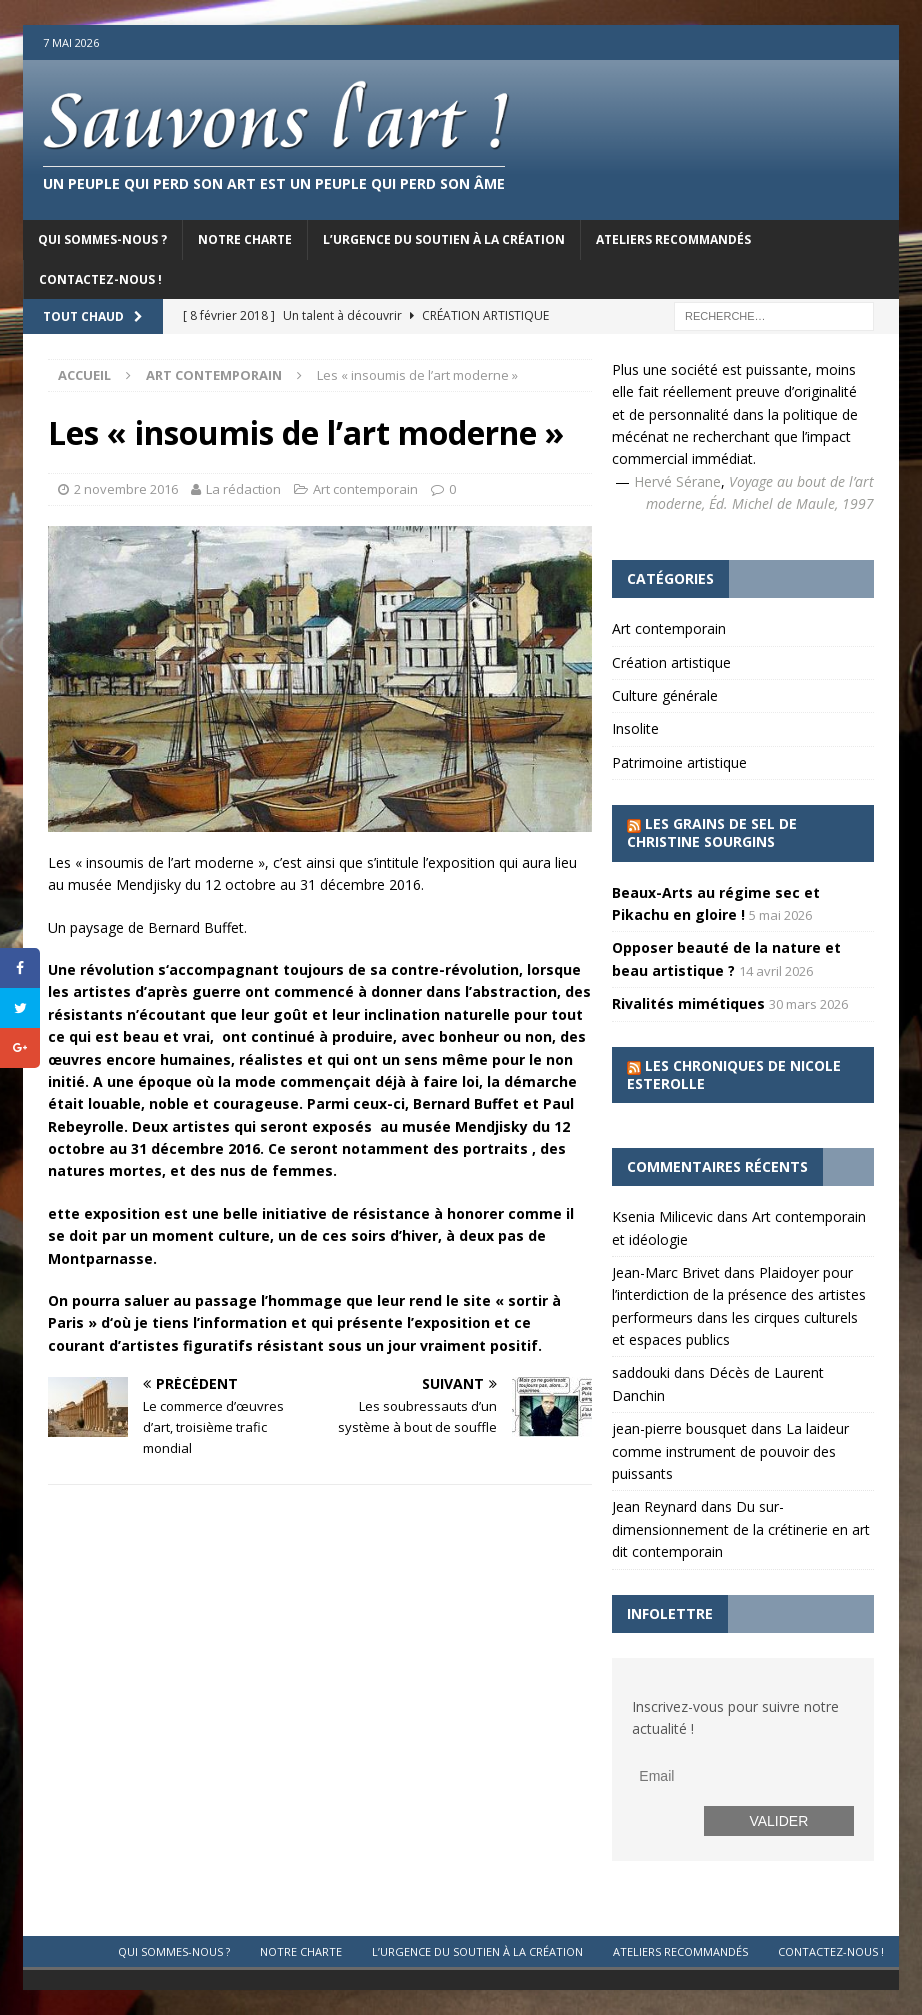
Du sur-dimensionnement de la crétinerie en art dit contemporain (741, 1529)
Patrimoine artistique (679, 762)
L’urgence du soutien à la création (444, 239)
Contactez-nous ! (100, 279)
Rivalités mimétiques (688, 1003)
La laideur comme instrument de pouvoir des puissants (730, 1451)
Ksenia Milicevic (662, 1216)
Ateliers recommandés (673, 239)
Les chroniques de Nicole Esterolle (734, 1074)
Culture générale (665, 695)
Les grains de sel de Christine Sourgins (712, 832)
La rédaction (243, 489)
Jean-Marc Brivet (666, 1272)
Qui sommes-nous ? (102, 239)
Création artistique (671, 662)
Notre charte (245, 239)
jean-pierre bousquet (679, 1428)
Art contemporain (365, 489)
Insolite (635, 728)
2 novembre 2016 (126, 489)
